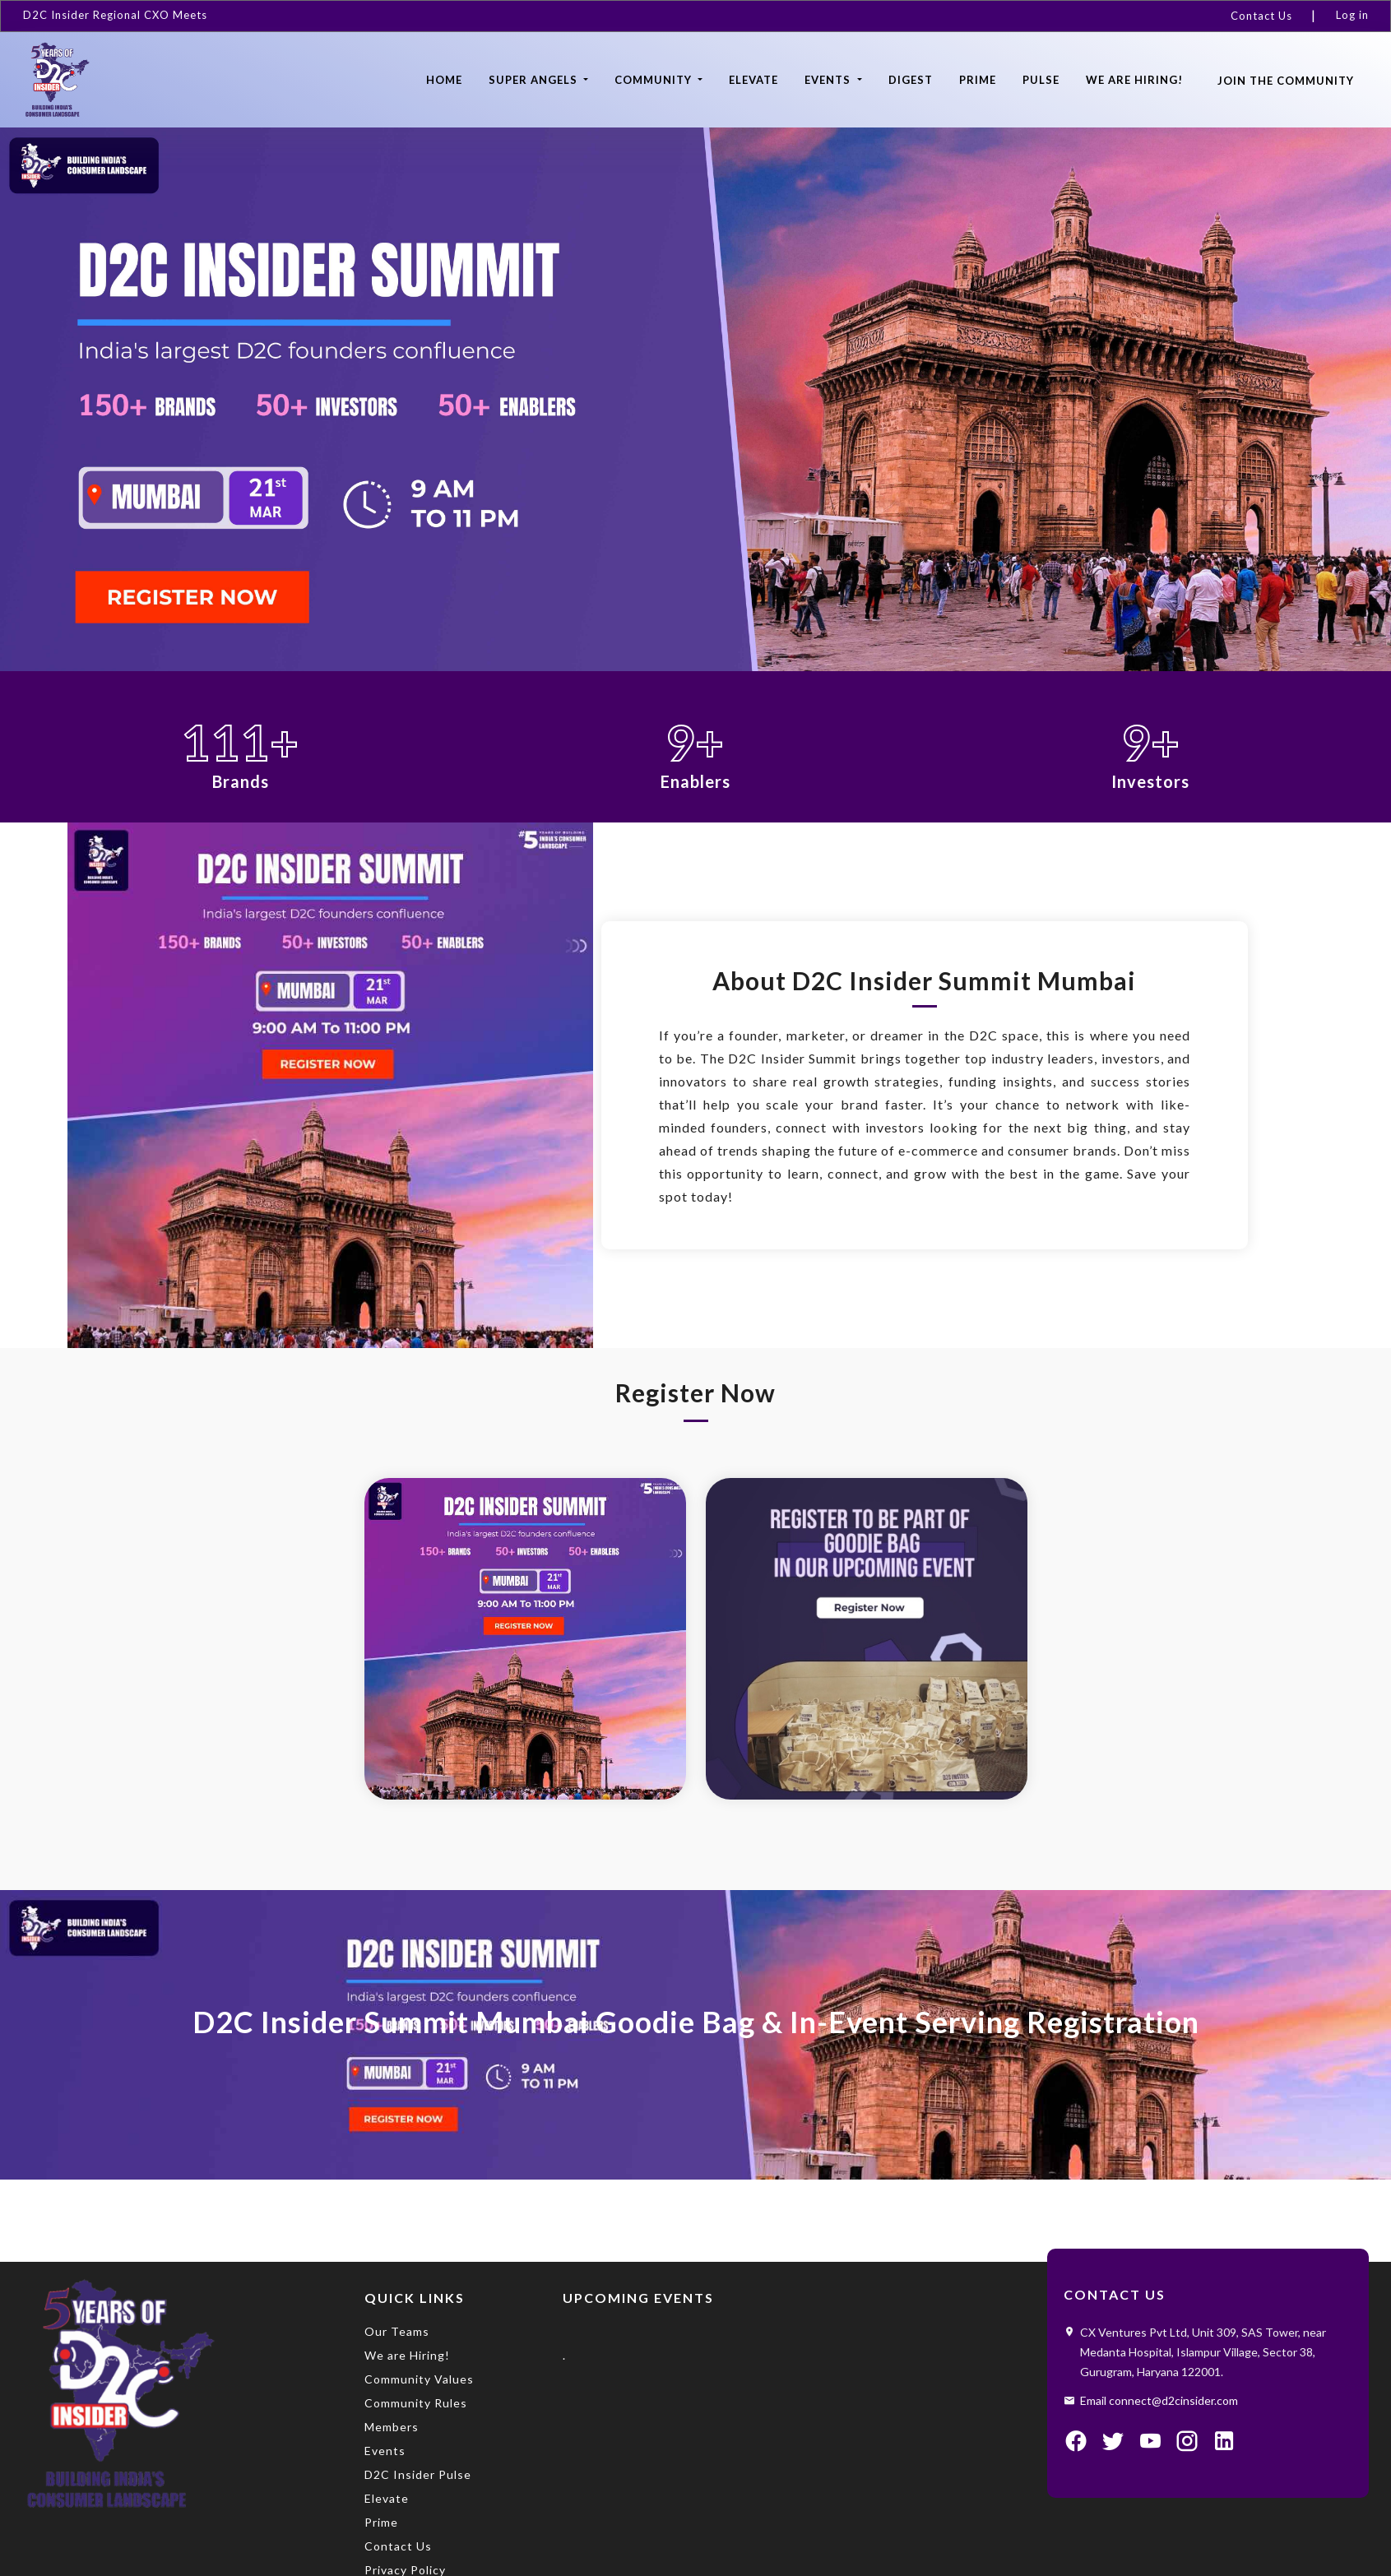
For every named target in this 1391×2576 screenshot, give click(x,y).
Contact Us (1261, 15)
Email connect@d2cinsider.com (1159, 2400)
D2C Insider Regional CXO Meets (115, 14)
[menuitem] (1268, 16)
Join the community (1285, 80)
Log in (1352, 14)
